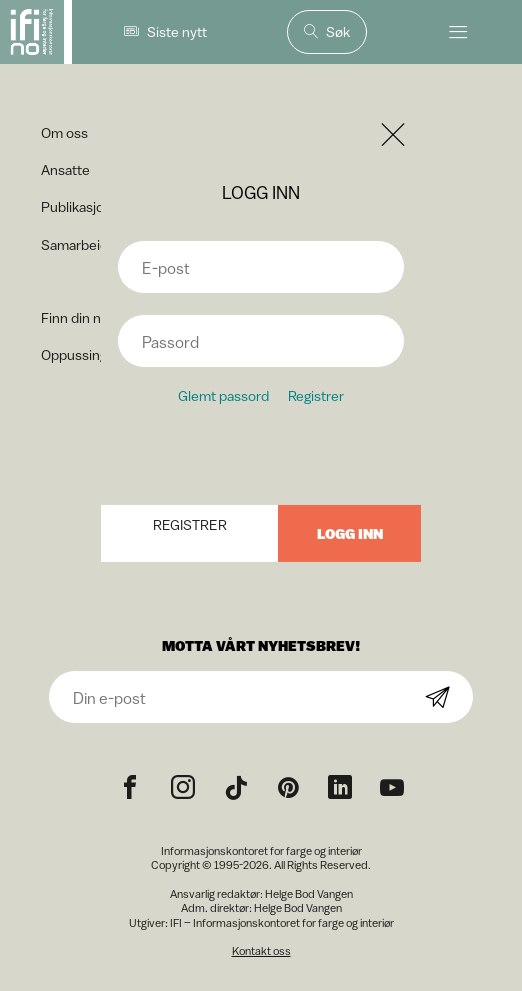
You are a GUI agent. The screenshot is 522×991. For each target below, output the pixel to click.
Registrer (316, 395)
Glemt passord (223, 395)
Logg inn (350, 533)
